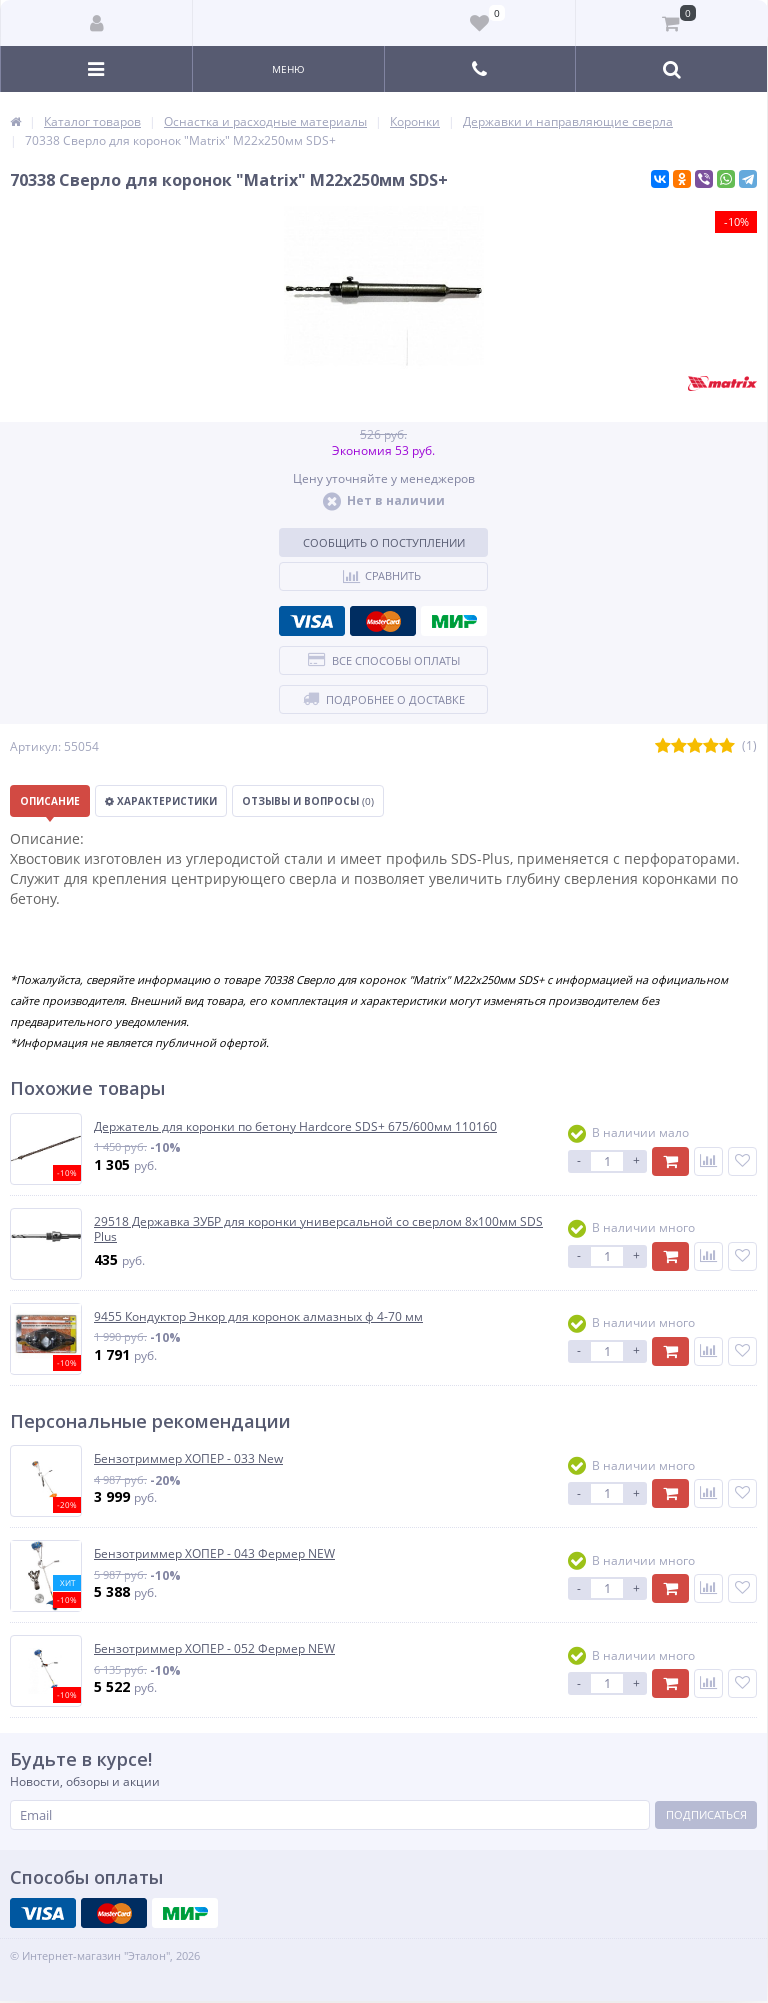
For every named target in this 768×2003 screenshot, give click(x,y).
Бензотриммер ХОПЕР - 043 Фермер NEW (214, 1554)
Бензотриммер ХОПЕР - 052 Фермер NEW (214, 1649)
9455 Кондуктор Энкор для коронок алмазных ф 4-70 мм (258, 1317)
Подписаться (706, 1814)
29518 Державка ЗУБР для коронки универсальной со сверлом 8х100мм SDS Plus (318, 1229)
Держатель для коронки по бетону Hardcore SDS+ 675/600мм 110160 (295, 1127)
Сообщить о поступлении (384, 542)
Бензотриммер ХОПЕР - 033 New (188, 1459)
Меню (288, 69)
